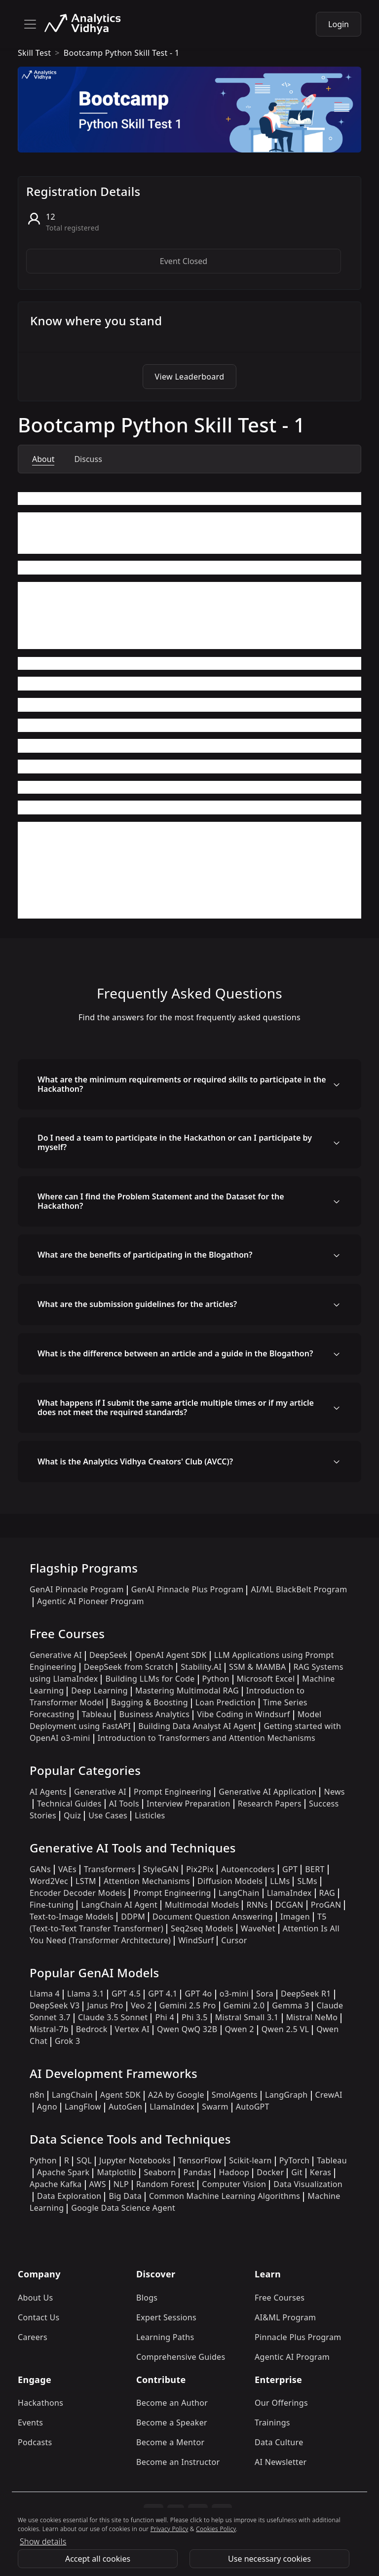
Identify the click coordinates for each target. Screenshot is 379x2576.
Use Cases (107, 1815)
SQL (84, 2160)
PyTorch (294, 2160)
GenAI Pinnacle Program (77, 1589)
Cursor (234, 1940)
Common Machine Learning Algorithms (224, 2196)
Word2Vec (49, 1881)
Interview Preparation (188, 1803)
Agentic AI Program (292, 2356)
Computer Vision (234, 2184)
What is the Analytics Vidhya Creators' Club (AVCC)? (135, 1461)
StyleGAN (161, 1869)
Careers (32, 2337)
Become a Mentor (170, 2442)
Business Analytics (154, 1714)
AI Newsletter (280, 2462)
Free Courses (279, 2297)
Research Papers (270, 1803)
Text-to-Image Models (72, 1916)
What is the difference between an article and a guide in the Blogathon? (175, 1353)
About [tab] (43, 459)
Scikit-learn (250, 2160)
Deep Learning (99, 1690)
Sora (264, 1993)
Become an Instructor (178, 2462)
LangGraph (286, 2094)
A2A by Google (176, 2094)
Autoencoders (248, 1869)
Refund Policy (140, 2534)
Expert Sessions (166, 2317)
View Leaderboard (190, 376)
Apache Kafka (56, 2184)
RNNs (256, 1904)
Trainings (272, 2422)
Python (215, 1678)
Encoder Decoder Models (78, 1892)
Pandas (197, 2172)
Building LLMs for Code (149, 1678)
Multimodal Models (202, 1904)
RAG (327, 1892)
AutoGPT (252, 2106)
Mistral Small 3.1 (247, 2017)
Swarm (215, 2106)
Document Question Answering (212, 1916)
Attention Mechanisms (147, 1881)
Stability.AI (201, 1666)
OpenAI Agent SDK (170, 1655)
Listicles (150, 1815)
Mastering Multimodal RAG (187, 1690)
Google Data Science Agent (123, 2207)
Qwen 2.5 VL (285, 2029)
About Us (35, 2297)
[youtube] (222, 2514)
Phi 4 (164, 2017)
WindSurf (196, 1940)
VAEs (67, 1869)
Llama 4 (45, 1993)
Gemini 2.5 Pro (187, 2005)
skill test (34, 52)
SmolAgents (235, 2094)
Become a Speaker (171, 2422)
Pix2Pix (200, 1869)
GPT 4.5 (126, 1993)
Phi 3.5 (195, 2017)
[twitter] (175, 2514)
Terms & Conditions (66, 2534)
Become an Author (172, 2402)
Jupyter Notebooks (135, 2160)
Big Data (125, 2196)
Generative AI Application (267, 1791)
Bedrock (92, 2029)
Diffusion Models (230, 1881)
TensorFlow (200, 2160)
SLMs (307, 1881)
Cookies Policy (268, 2534)
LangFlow (83, 2106)
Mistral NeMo (312, 2017)
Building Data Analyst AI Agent (197, 1726)
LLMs (280, 1881)
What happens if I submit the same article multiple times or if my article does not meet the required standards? (176, 1407)
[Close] (367, 2560)
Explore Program (310, 2560)
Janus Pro (105, 2005)
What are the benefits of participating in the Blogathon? (145, 1254)
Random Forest (165, 2184)
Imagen (295, 1916)
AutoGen (125, 2106)
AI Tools (124, 1803)
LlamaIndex (289, 1892)
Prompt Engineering (172, 1791)
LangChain (239, 1892)
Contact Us (39, 2317)
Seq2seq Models (202, 1928)
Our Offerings (281, 2402)
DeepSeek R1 (306, 1993)
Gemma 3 (290, 2005)
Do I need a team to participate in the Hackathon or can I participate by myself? (175, 1142)
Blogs (146, 2297)
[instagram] (153, 2514)
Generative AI (56, 1655)
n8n (37, 2094)
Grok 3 (67, 2041)
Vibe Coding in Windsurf (243, 1714)
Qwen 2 (239, 2029)
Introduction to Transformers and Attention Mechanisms (206, 1737)
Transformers (110, 1869)
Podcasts (35, 2442)
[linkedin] (198, 2514)
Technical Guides (69, 1803)
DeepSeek (108, 1655)
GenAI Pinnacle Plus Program (187, 1589)
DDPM (133, 1916)
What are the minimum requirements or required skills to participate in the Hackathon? (182, 1084)
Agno (47, 2106)
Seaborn (160, 2172)
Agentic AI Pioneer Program (90, 1601)
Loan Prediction (225, 1702)
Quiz (72, 1815)
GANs (40, 1869)
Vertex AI (132, 2029)
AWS (97, 2184)
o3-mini (234, 1993)
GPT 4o (198, 1993)
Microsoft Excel (266, 1678)
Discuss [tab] (88, 459)
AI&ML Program (285, 2317)
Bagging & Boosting (149, 1702)
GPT (290, 1869)
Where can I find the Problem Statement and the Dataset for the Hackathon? (161, 1201)
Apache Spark (63, 2172)
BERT (314, 1869)
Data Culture (279, 2442)
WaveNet (258, 1928)
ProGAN (326, 1904)
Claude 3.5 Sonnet (113, 2017)
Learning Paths (165, 2337)
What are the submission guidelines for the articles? (137, 1304)
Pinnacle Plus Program (298, 2337)
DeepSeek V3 (54, 2005)
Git (297, 2172)
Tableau (97, 1714)
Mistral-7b (49, 2029)
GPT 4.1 (162, 1993)
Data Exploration (69, 2196)
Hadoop (234, 2172)
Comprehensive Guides (180, 2356)
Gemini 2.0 (244, 2005)
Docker (270, 2172)
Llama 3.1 (85, 1993)
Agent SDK (120, 2094)
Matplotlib (116, 2172)
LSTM (86, 1881)
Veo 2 (141, 2005)
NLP (121, 2184)
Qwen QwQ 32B (187, 2029)
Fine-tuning (52, 1904)
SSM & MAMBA (257, 1666)
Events (30, 2422)
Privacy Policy (203, 2534)
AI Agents (48, 1791)
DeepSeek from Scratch (129, 1666)
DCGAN (289, 1904)
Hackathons (40, 2402)
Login (338, 24)
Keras (320, 2172)
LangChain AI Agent (119, 1904)
